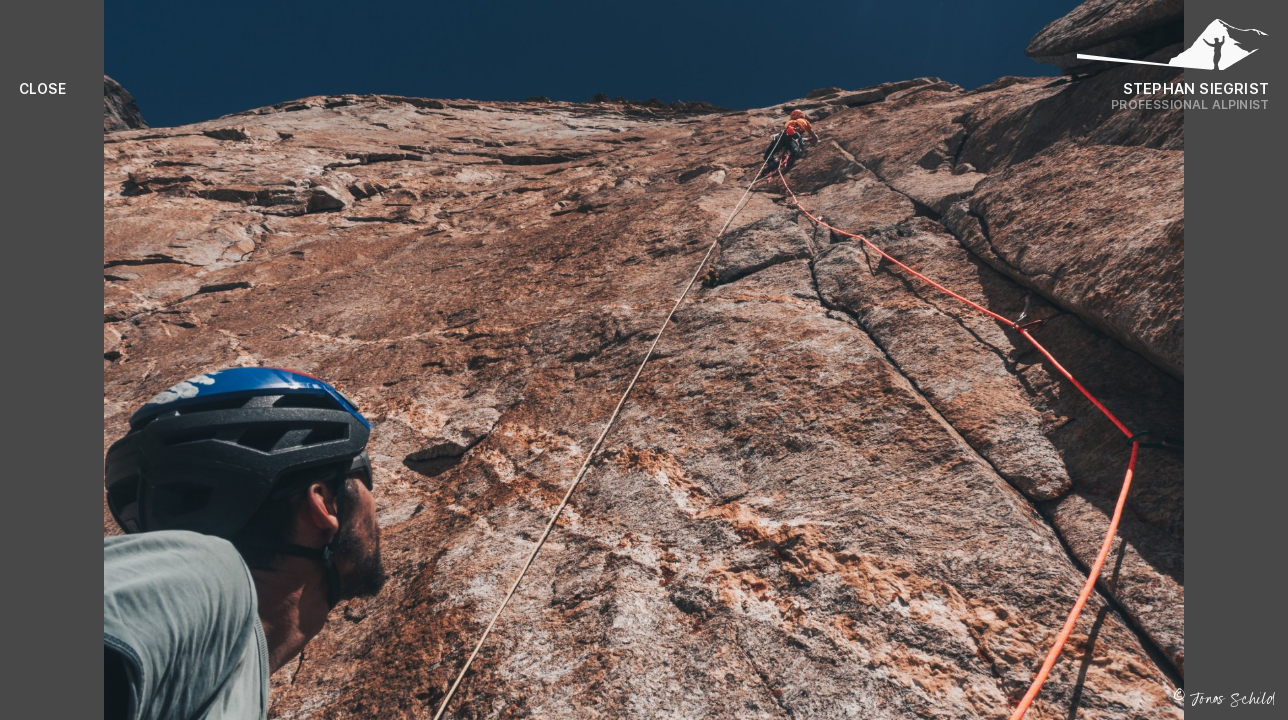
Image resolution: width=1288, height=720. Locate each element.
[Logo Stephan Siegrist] (1173, 50)
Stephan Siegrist (1196, 88)
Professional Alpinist (1190, 104)
